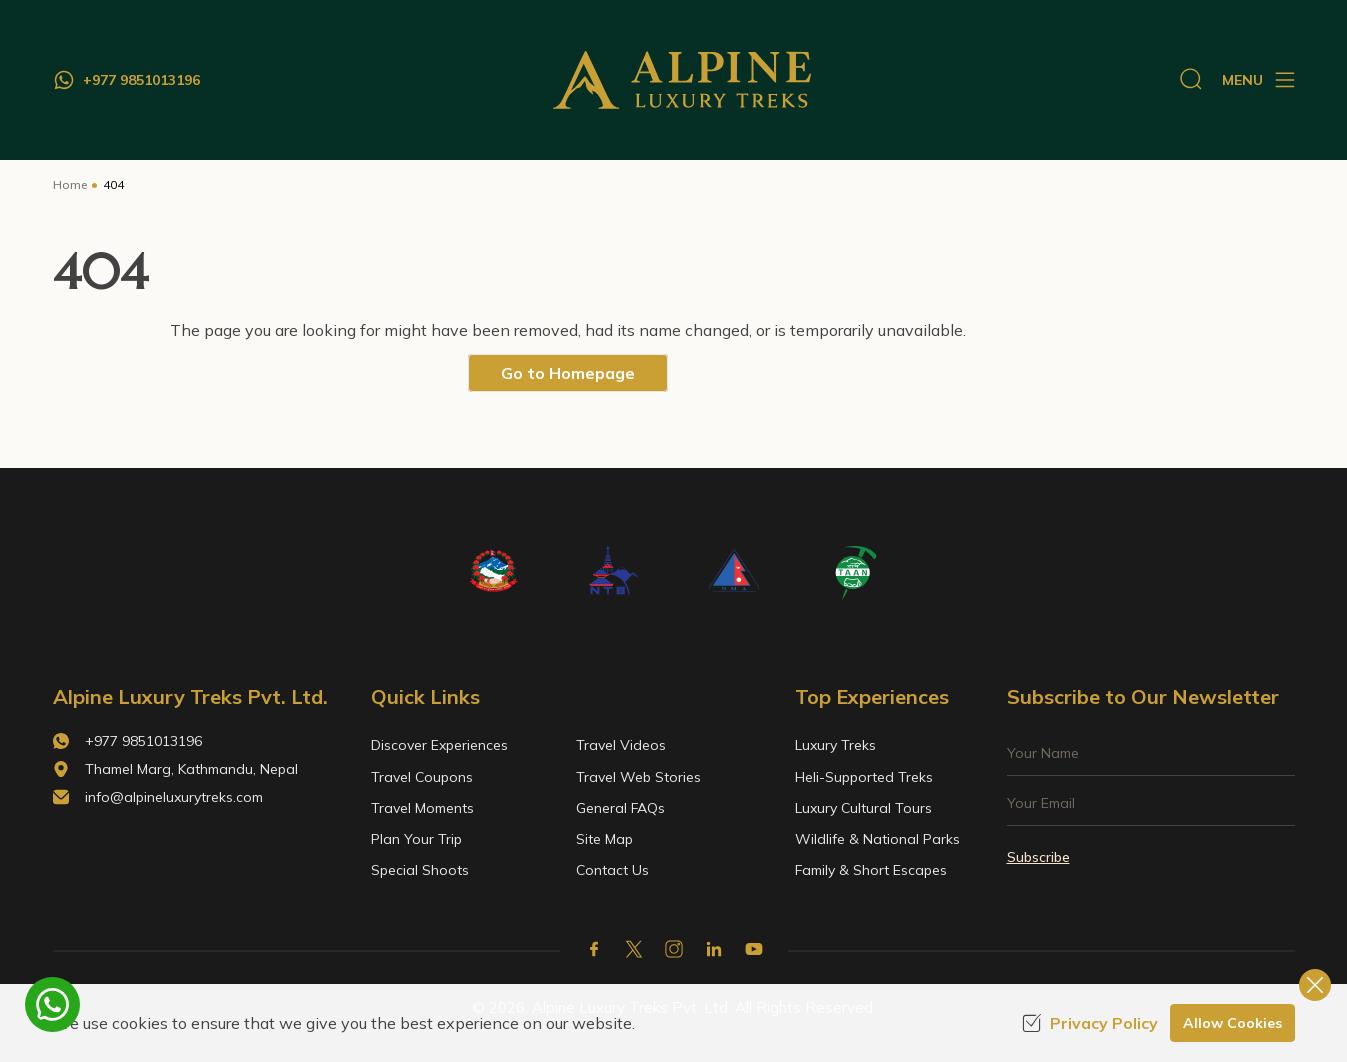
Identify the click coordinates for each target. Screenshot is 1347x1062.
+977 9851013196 (143, 741)
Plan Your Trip (416, 839)
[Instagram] (674, 949)
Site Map (604, 839)
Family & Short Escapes (871, 870)
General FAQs (620, 808)
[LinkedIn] (714, 949)
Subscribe (1038, 857)
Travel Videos (621, 745)
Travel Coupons (422, 777)
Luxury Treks (835, 745)
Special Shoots (420, 870)
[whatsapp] (52, 1004)
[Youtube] (754, 949)
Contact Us (612, 870)
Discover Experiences (439, 745)
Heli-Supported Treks (864, 777)
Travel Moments (422, 808)
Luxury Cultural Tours (863, 808)
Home (70, 184)
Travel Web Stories (638, 777)
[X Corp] (634, 949)
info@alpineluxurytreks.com (174, 797)
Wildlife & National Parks (877, 839)
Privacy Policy (1090, 1023)
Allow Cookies (1232, 1023)
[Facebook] (594, 949)
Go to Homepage (568, 373)
